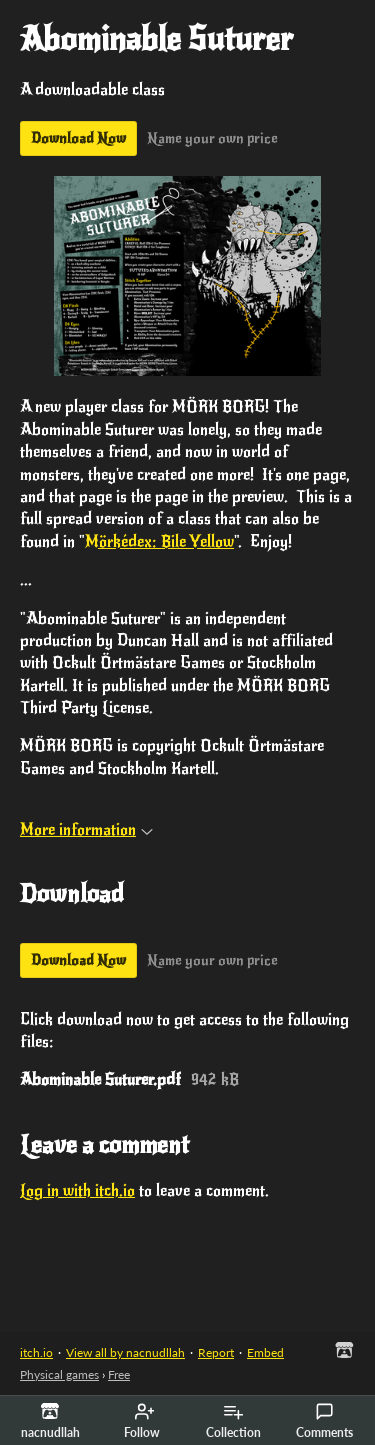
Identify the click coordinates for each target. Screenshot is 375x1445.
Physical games (59, 1374)
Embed (265, 1352)
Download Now (78, 138)
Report (216, 1352)
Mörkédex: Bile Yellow (159, 542)
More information (86, 830)
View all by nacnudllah (125, 1352)
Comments (324, 1421)
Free (119, 1374)
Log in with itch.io (77, 1191)
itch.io (36, 1352)
